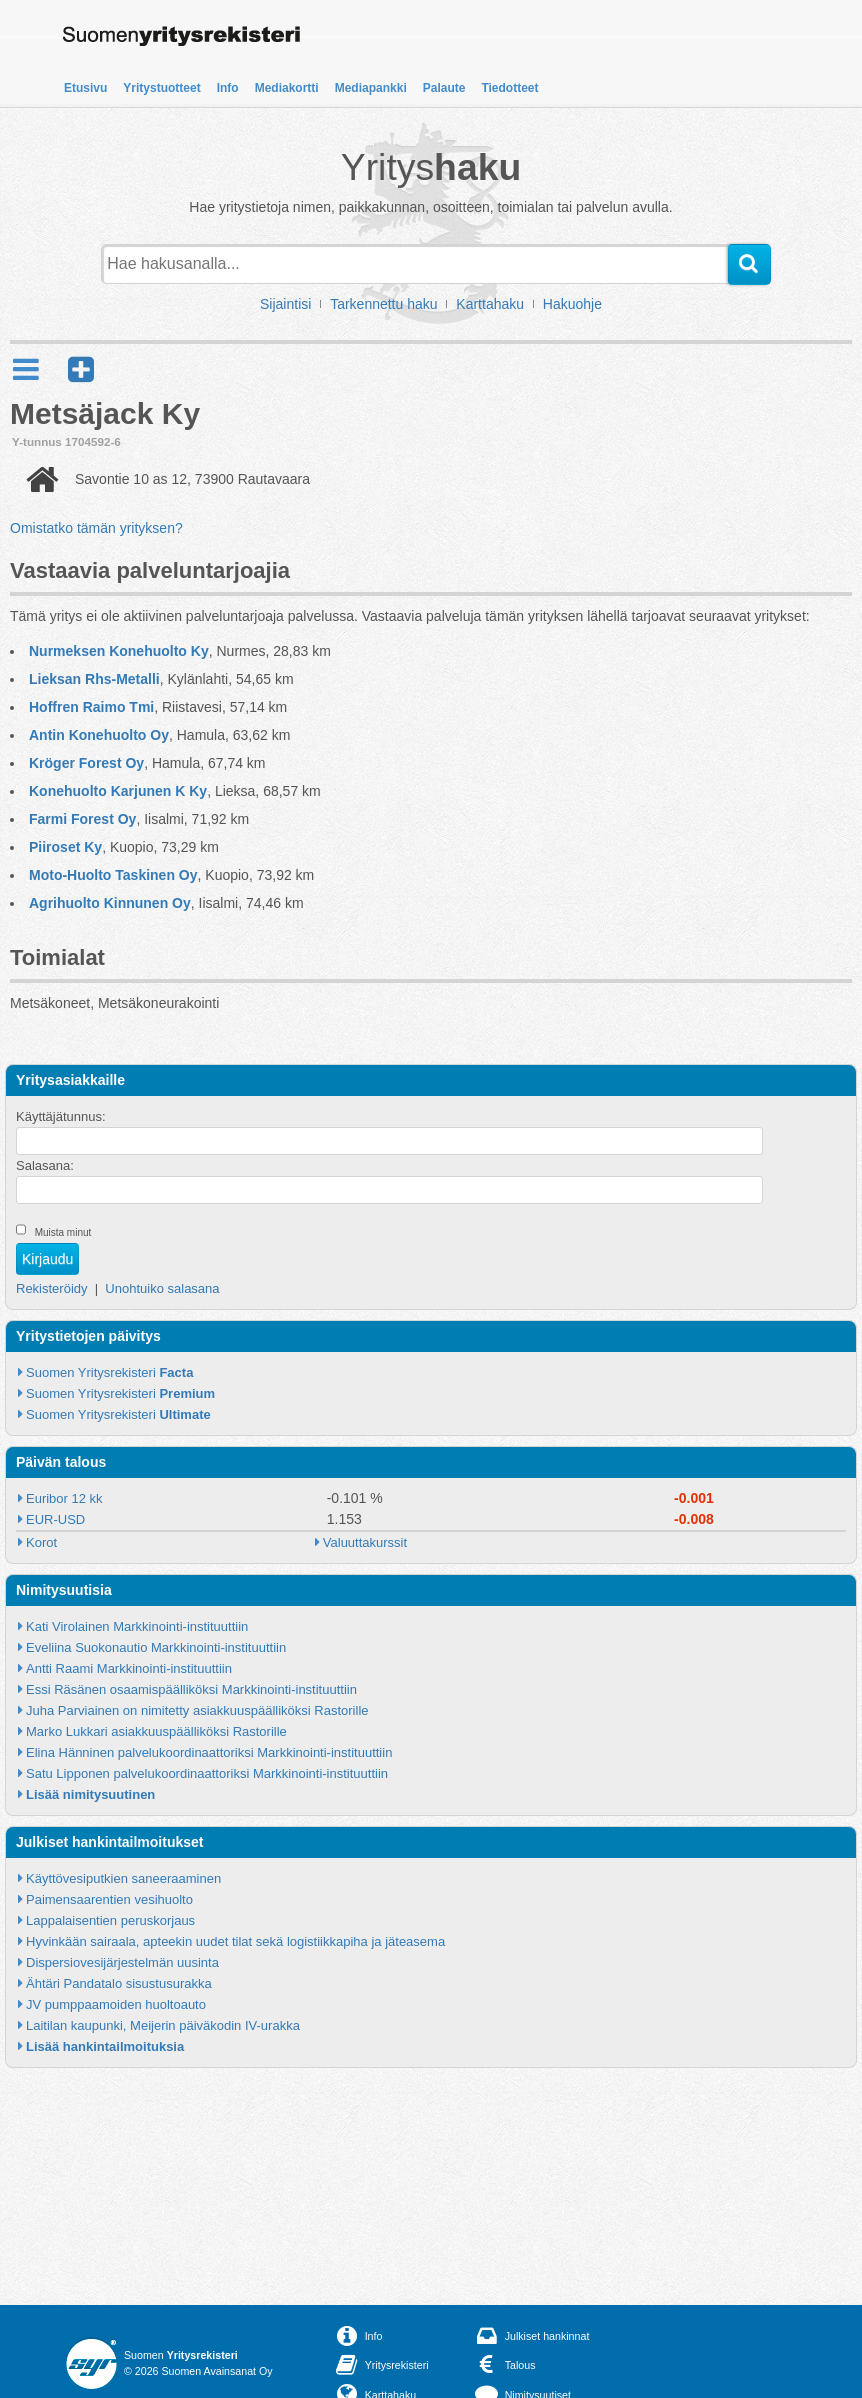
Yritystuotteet (161, 88)
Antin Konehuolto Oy (99, 735)
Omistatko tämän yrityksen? (96, 528)
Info (228, 88)
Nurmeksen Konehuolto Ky (119, 651)
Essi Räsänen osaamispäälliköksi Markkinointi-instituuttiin (191, 1689)
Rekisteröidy (52, 1288)
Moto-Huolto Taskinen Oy (113, 875)
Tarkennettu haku (383, 304)
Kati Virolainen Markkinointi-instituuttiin (137, 1626)
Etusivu (85, 88)
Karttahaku (490, 304)
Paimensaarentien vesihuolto (109, 1899)
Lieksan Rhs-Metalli (94, 679)
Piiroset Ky (65, 847)
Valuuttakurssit (365, 1542)
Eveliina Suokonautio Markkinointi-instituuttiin (156, 1647)
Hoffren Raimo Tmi (91, 707)
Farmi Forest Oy (82, 819)
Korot (41, 1542)
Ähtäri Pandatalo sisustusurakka (119, 1983)
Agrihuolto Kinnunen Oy (110, 903)
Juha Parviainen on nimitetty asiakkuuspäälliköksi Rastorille (197, 1710)
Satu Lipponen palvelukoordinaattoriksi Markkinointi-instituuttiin (207, 1773)
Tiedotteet (509, 88)
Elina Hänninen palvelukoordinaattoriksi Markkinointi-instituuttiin (209, 1752)
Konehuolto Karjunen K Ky (118, 791)
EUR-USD (55, 1519)
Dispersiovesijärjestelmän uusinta (122, 1962)
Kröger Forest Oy (86, 763)
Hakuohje (572, 304)
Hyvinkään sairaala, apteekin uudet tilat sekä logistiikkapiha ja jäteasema (235, 1941)
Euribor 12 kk (64, 1498)
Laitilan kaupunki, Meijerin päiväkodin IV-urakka (163, 2025)
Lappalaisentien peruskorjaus (110, 1920)
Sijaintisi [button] (285, 304)
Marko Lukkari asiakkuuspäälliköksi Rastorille (156, 1731)
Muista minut (63, 1232)
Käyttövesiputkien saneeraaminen (123, 1878)
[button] (81, 369)
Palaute (444, 88)
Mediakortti (287, 88)
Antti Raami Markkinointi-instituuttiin (129, 1668)
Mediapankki (371, 88)
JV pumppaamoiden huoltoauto (116, 2004)
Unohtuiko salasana (162, 1288)
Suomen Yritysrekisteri (109, 1372)
